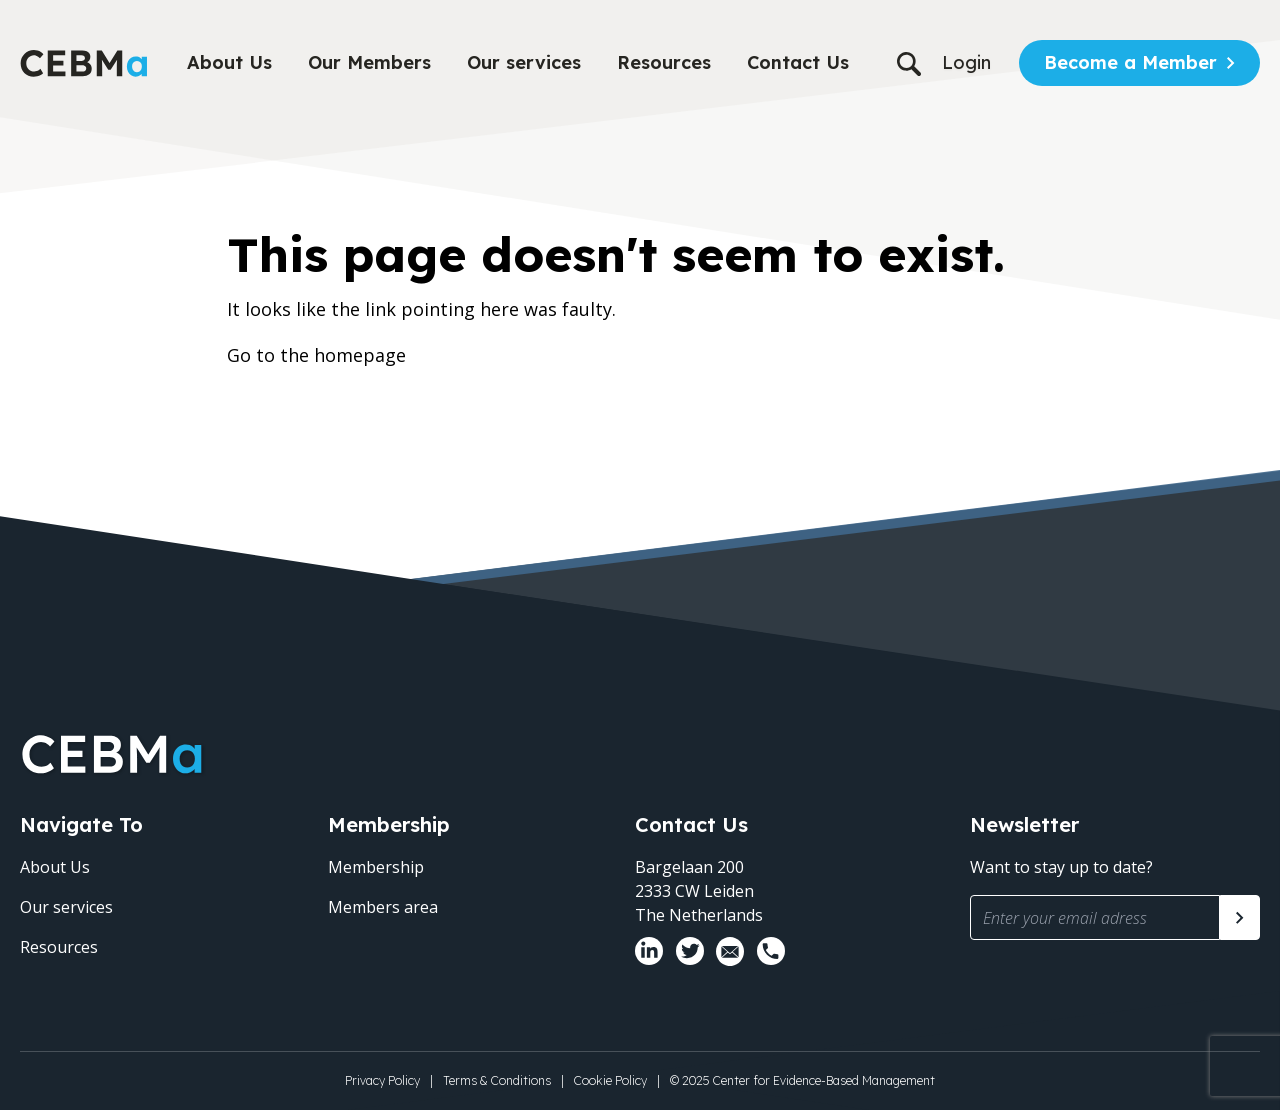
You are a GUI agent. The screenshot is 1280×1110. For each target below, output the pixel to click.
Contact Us (798, 62)
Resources (664, 62)
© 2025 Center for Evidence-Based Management (802, 1080)
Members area (383, 907)
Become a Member (1130, 62)
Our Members (369, 62)
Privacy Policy (382, 1080)
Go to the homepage (316, 355)
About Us (229, 62)
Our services (524, 62)
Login (966, 62)
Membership (376, 867)
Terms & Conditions (497, 1080)
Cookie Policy (610, 1080)
